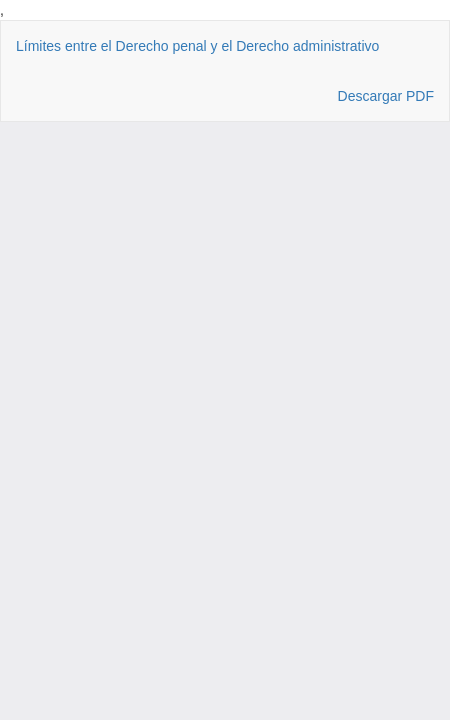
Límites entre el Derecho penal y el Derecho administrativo (197, 46)
